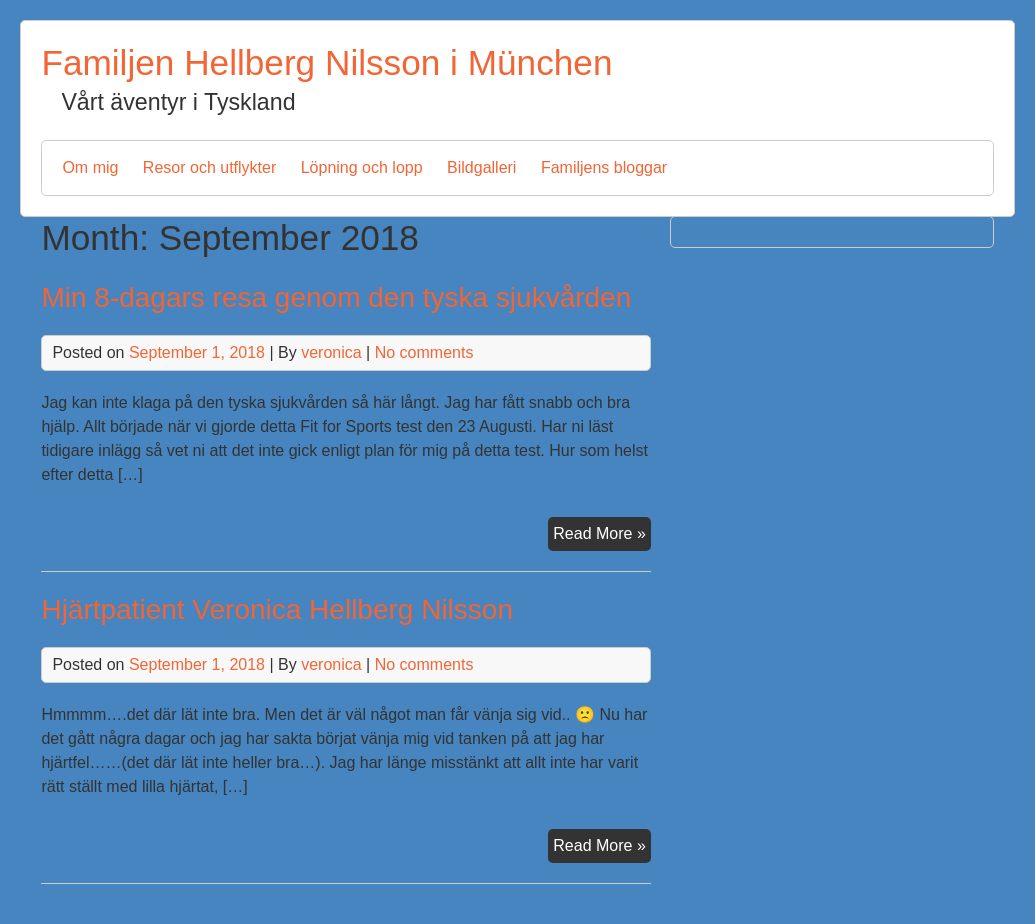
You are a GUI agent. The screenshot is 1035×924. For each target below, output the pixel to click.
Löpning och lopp (362, 167)
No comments (424, 352)
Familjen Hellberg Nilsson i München (326, 62)
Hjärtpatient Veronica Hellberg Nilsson (277, 609)
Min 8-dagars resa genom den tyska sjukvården (336, 297)
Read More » (602, 536)
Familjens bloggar (604, 167)
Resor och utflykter (209, 167)
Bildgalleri (481, 167)
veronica (331, 352)
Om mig (90, 167)
